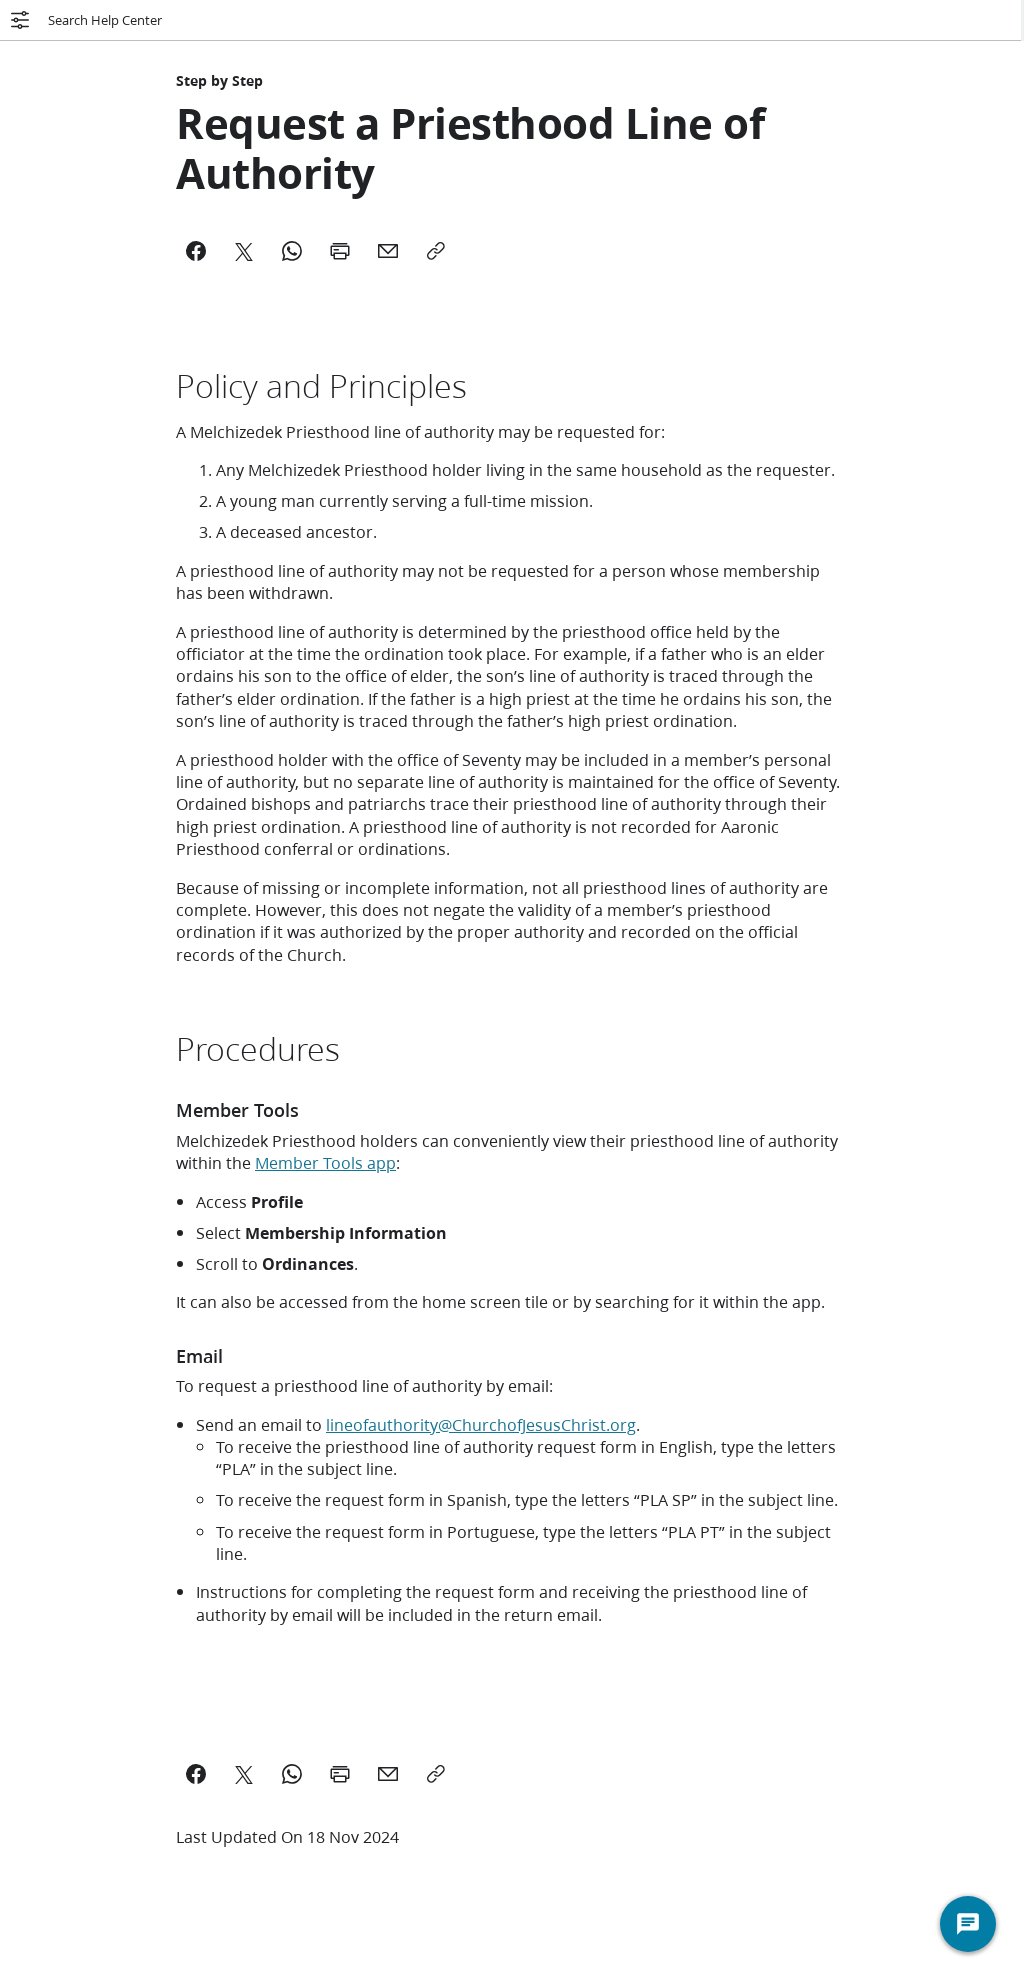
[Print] (340, 251)
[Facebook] (196, 251)
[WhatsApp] (292, 251)
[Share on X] (244, 1774)
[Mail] (388, 251)
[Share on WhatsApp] (292, 1774)
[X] (244, 251)
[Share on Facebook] (196, 1774)
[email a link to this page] (388, 1774)
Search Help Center (85, 20)
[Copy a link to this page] (436, 1774)
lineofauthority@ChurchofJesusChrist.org (481, 1424)
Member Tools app (325, 1162)
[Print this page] (340, 1774)
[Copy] (436, 251)
